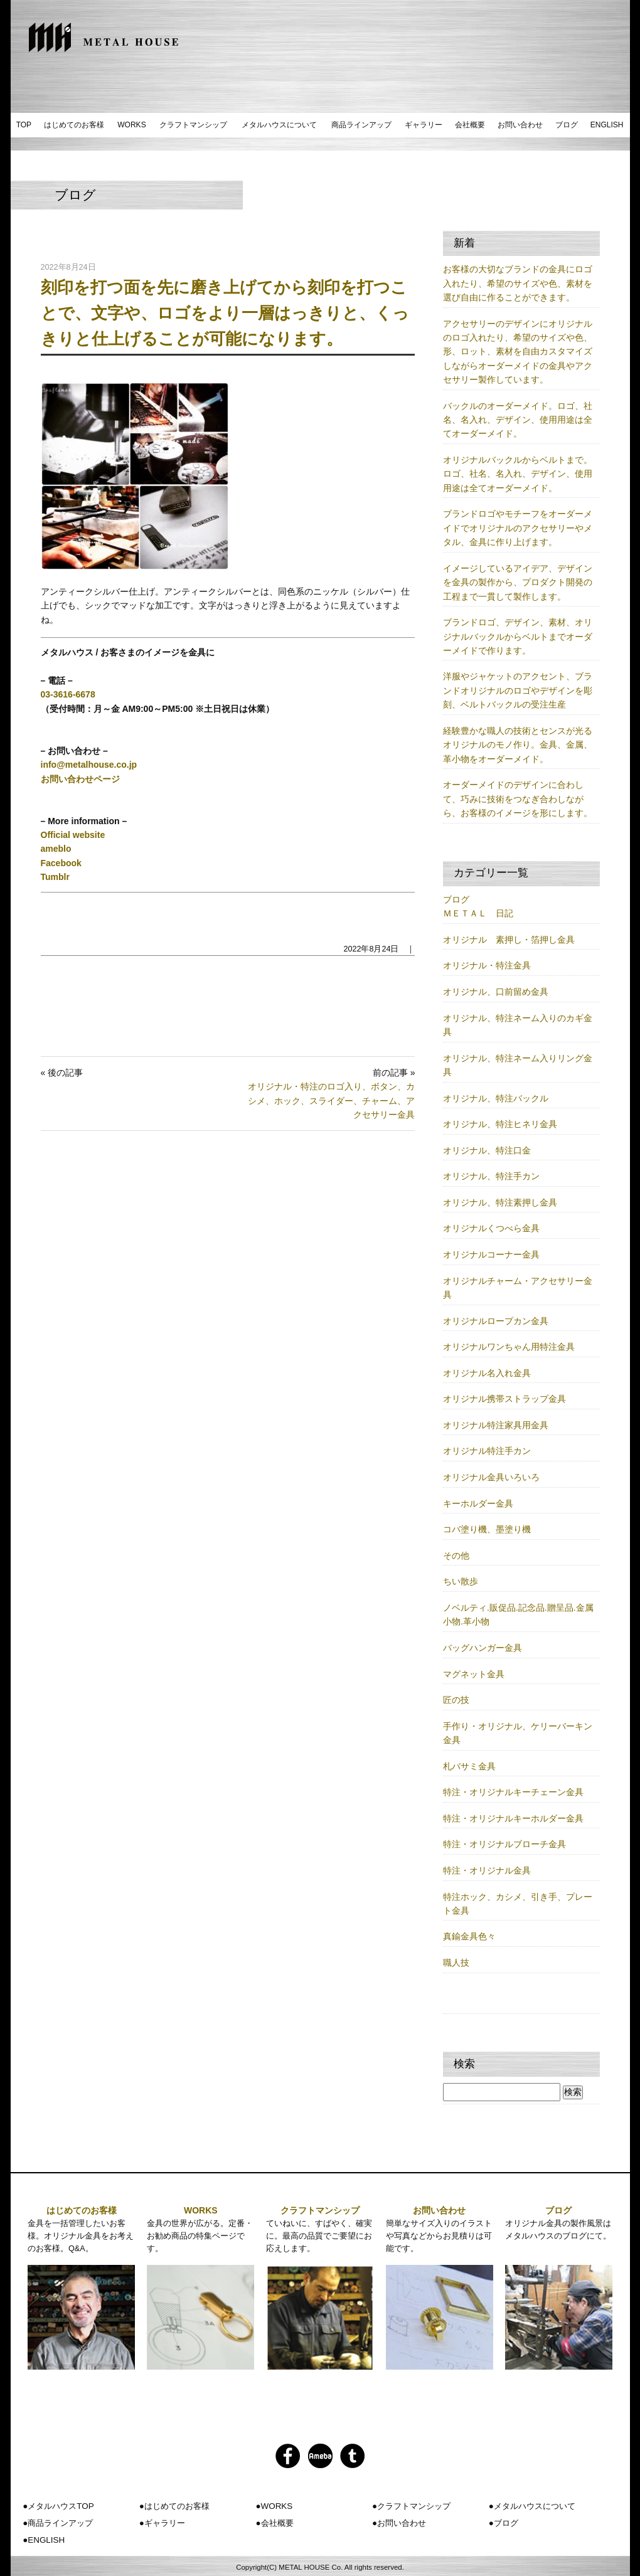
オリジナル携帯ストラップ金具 (504, 1399)
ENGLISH (607, 124)
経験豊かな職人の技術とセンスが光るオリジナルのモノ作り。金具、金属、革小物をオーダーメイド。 (517, 745)
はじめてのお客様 (74, 124)
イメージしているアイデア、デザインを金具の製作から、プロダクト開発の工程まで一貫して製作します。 (517, 582)
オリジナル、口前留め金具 (495, 992)
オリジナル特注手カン (487, 1451)
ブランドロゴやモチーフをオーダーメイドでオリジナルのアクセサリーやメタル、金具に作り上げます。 (517, 528)
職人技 (456, 1963)
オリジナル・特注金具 (487, 965)
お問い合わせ (520, 124)
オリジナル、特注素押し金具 (500, 1202)
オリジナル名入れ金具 (487, 1373)
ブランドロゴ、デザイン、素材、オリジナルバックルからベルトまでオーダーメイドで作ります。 (517, 636)
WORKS (131, 124)
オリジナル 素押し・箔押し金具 (509, 940)
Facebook (61, 863)
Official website (73, 835)
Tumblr (55, 877)
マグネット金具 (473, 1674)
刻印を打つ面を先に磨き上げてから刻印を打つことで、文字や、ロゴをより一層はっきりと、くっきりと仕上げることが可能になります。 (225, 312)
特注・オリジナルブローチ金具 (504, 1844)
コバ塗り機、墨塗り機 (487, 1529)
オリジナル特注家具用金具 (495, 1425)
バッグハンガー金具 (482, 1648)
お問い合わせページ (80, 779)
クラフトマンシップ (193, 124)
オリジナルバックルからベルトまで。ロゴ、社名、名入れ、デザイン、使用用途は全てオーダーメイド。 (517, 474)
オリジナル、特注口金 (487, 1150)
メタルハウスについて (279, 124)
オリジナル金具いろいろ (491, 1477)
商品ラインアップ (361, 124)
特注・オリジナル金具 (487, 1870)
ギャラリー (423, 124)
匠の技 (456, 1700)
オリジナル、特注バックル (495, 1098)
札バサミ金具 (469, 1766)
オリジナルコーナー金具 (491, 1254)
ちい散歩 (460, 1581)
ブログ (566, 124)
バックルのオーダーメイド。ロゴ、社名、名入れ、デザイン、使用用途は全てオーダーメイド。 (517, 420)
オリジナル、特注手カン (491, 1176)
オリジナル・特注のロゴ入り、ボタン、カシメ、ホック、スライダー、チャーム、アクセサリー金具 (331, 1100)
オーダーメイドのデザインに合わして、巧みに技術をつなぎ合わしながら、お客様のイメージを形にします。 (517, 799)
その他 (456, 1555)
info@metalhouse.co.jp (89, 765)
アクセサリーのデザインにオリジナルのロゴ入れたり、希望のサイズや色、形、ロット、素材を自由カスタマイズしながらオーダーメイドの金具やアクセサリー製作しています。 (517, 352)
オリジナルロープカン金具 (495, 1321)
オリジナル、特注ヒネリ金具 (500, 1124)
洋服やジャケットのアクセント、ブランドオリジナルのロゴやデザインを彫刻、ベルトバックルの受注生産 (517, 690)
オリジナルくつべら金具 (491, 1228)
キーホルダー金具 (478, 1503)
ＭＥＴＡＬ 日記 (478, 913)
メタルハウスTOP (60, 2506)
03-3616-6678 (68, 694)
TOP (24, 124)
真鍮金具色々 (469, 1936)
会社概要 (470, 124)
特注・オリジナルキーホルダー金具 (513, 1818)
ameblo (56, 849)
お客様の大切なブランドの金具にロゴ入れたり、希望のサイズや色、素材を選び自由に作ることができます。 (517, 283)
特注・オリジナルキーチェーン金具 (513, 1792)
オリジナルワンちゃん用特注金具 (509, 1347)
